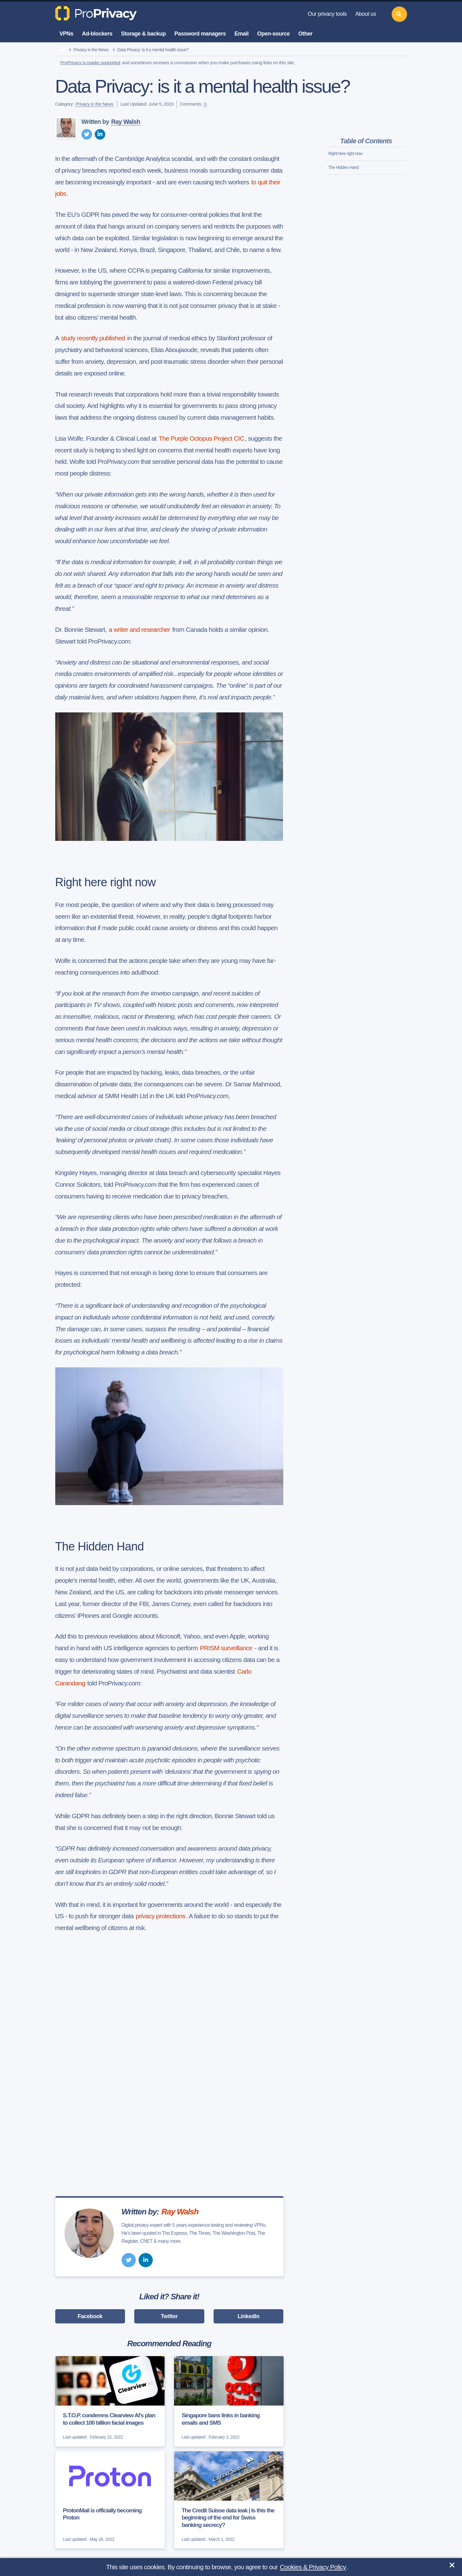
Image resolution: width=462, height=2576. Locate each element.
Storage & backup (143, 34)
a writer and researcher (139, 629)
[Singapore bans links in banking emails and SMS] (229, 2401)
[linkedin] (100, 134)
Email (242, 34)
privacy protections (160, 1915)
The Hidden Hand (343, 167)
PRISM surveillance (227, 1647)
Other (305, 34)
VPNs (66, 34)
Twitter (169, 2316)
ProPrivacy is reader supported (90, 62)
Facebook (89, 2316)
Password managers (200, 34)
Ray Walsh (125, 121)
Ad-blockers (97, 34)
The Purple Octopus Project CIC (201, 438)
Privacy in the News (90, 49)
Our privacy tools (327, 14)
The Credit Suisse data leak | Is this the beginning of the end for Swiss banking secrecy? (228, 2517)
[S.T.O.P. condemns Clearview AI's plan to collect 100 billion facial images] (110, 2401)
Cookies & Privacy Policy (313, 2566)
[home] (62, 50)
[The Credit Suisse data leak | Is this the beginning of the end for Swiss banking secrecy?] (229, 2500)
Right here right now (345, 153)
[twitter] (86, 134)
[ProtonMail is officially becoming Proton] (110, 2500)
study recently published (93, 338)
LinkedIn (249, 2316)
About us (365, 14)
